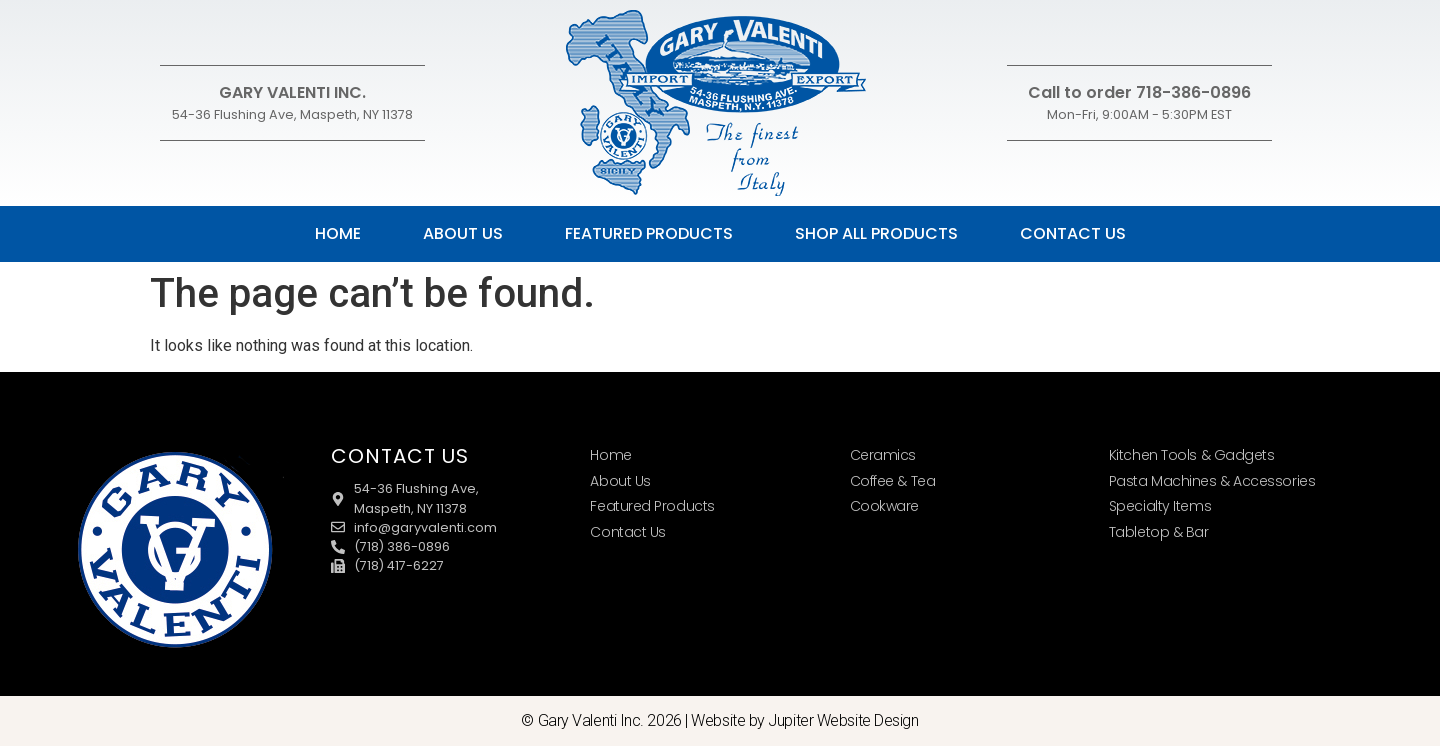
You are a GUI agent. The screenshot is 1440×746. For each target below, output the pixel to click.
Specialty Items (1160, 506)
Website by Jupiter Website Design (804, 720)
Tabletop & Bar (1159, 532)
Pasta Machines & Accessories (1212, 481)
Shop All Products (876, 233)
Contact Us (1073, 233)
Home (338, 233)
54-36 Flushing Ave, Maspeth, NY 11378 (292, 114)
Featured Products (649, 233)
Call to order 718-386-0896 (1139, 92)
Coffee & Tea (893, 481)
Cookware (884, 506)
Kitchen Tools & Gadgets (1192, 455)
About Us (463, 233)
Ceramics (883, 455)
